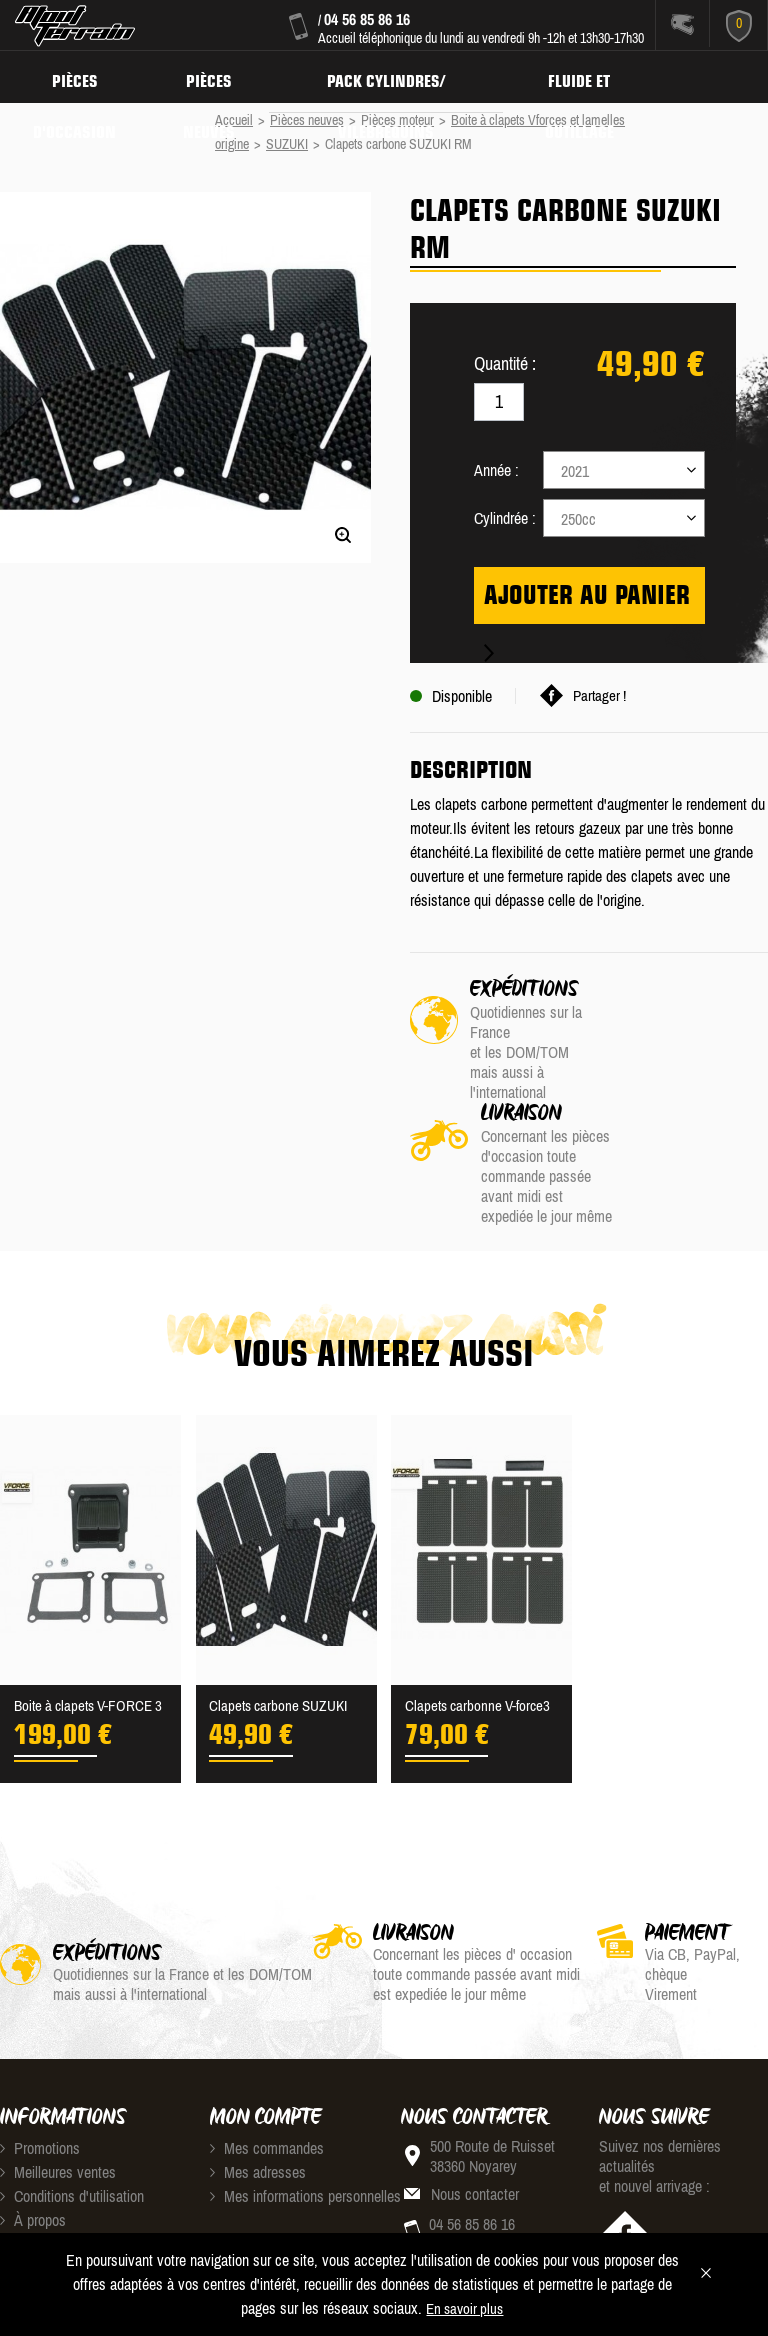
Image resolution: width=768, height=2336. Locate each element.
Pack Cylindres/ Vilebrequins (399, 76)
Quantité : (505, 363)
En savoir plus (464, 2309)
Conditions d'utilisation (72, 2095)
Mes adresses (258, 2071)
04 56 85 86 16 (367, 19)
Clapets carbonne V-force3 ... (481, 1607)
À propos (33, 2119)
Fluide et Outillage (597, 76)
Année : (496, 470)
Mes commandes (267, 2047)
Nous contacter (475, 2093)
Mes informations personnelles (305, 2095)
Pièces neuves (217, 76)
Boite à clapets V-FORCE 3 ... (88, 1607)
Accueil (234, 120)
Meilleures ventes (58, 2071)
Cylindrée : (505, 518)
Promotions (40, 2047)
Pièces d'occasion (77, 76)
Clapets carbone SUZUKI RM (282, 1607)
